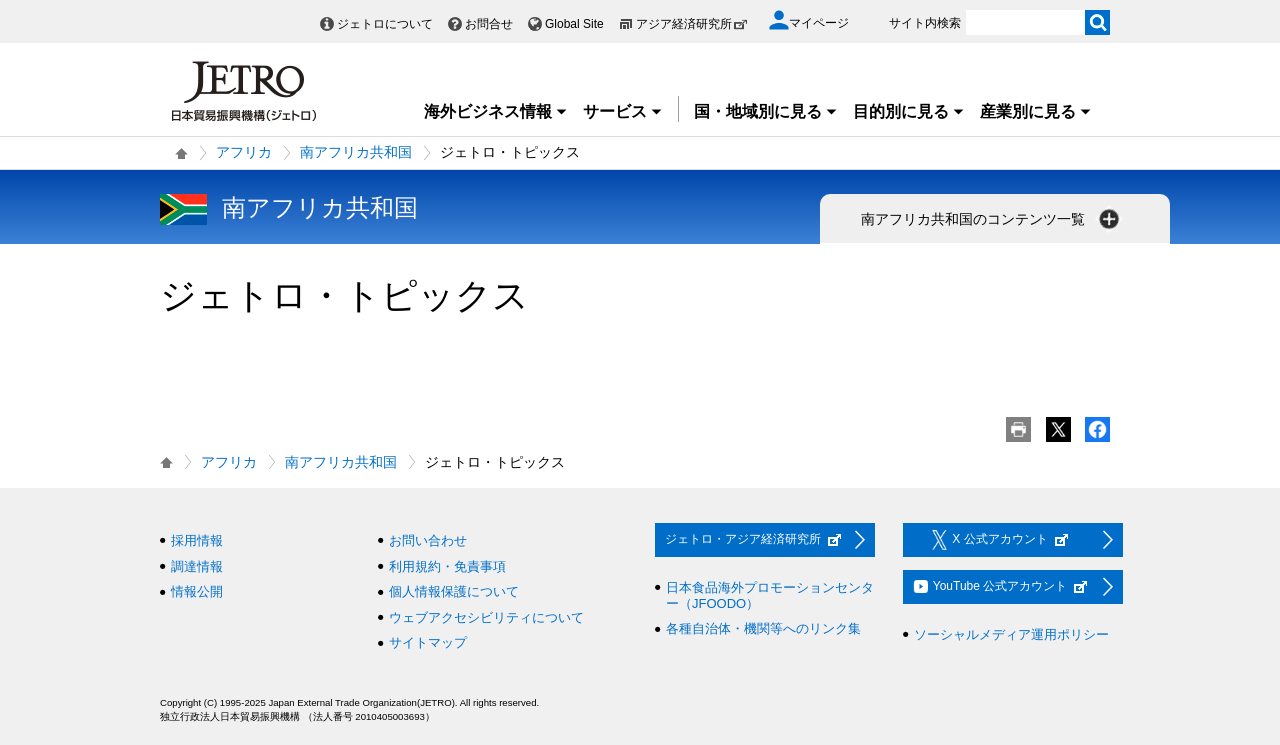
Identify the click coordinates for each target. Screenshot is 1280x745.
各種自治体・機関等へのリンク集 (763, 628)
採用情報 (197, 540)
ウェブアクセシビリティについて (486, 617)
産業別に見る (1036, 111)
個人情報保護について (454, 591)
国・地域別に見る (766, 111)
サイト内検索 (925, 23)
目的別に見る (909, 111)
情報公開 (197, 591)
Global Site (574, 24)
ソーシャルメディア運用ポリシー (1011, 634)
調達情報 (197, 566)
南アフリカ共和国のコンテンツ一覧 (992, 219)
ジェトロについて (385, 24)
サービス (623, 111)
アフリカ (244, 152)
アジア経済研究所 (692, 24)
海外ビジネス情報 (496, 111)
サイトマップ (428, 642)
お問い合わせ (428, 540)
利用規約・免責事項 (447, 566)
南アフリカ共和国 (356, 152)
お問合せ (489, 24)
